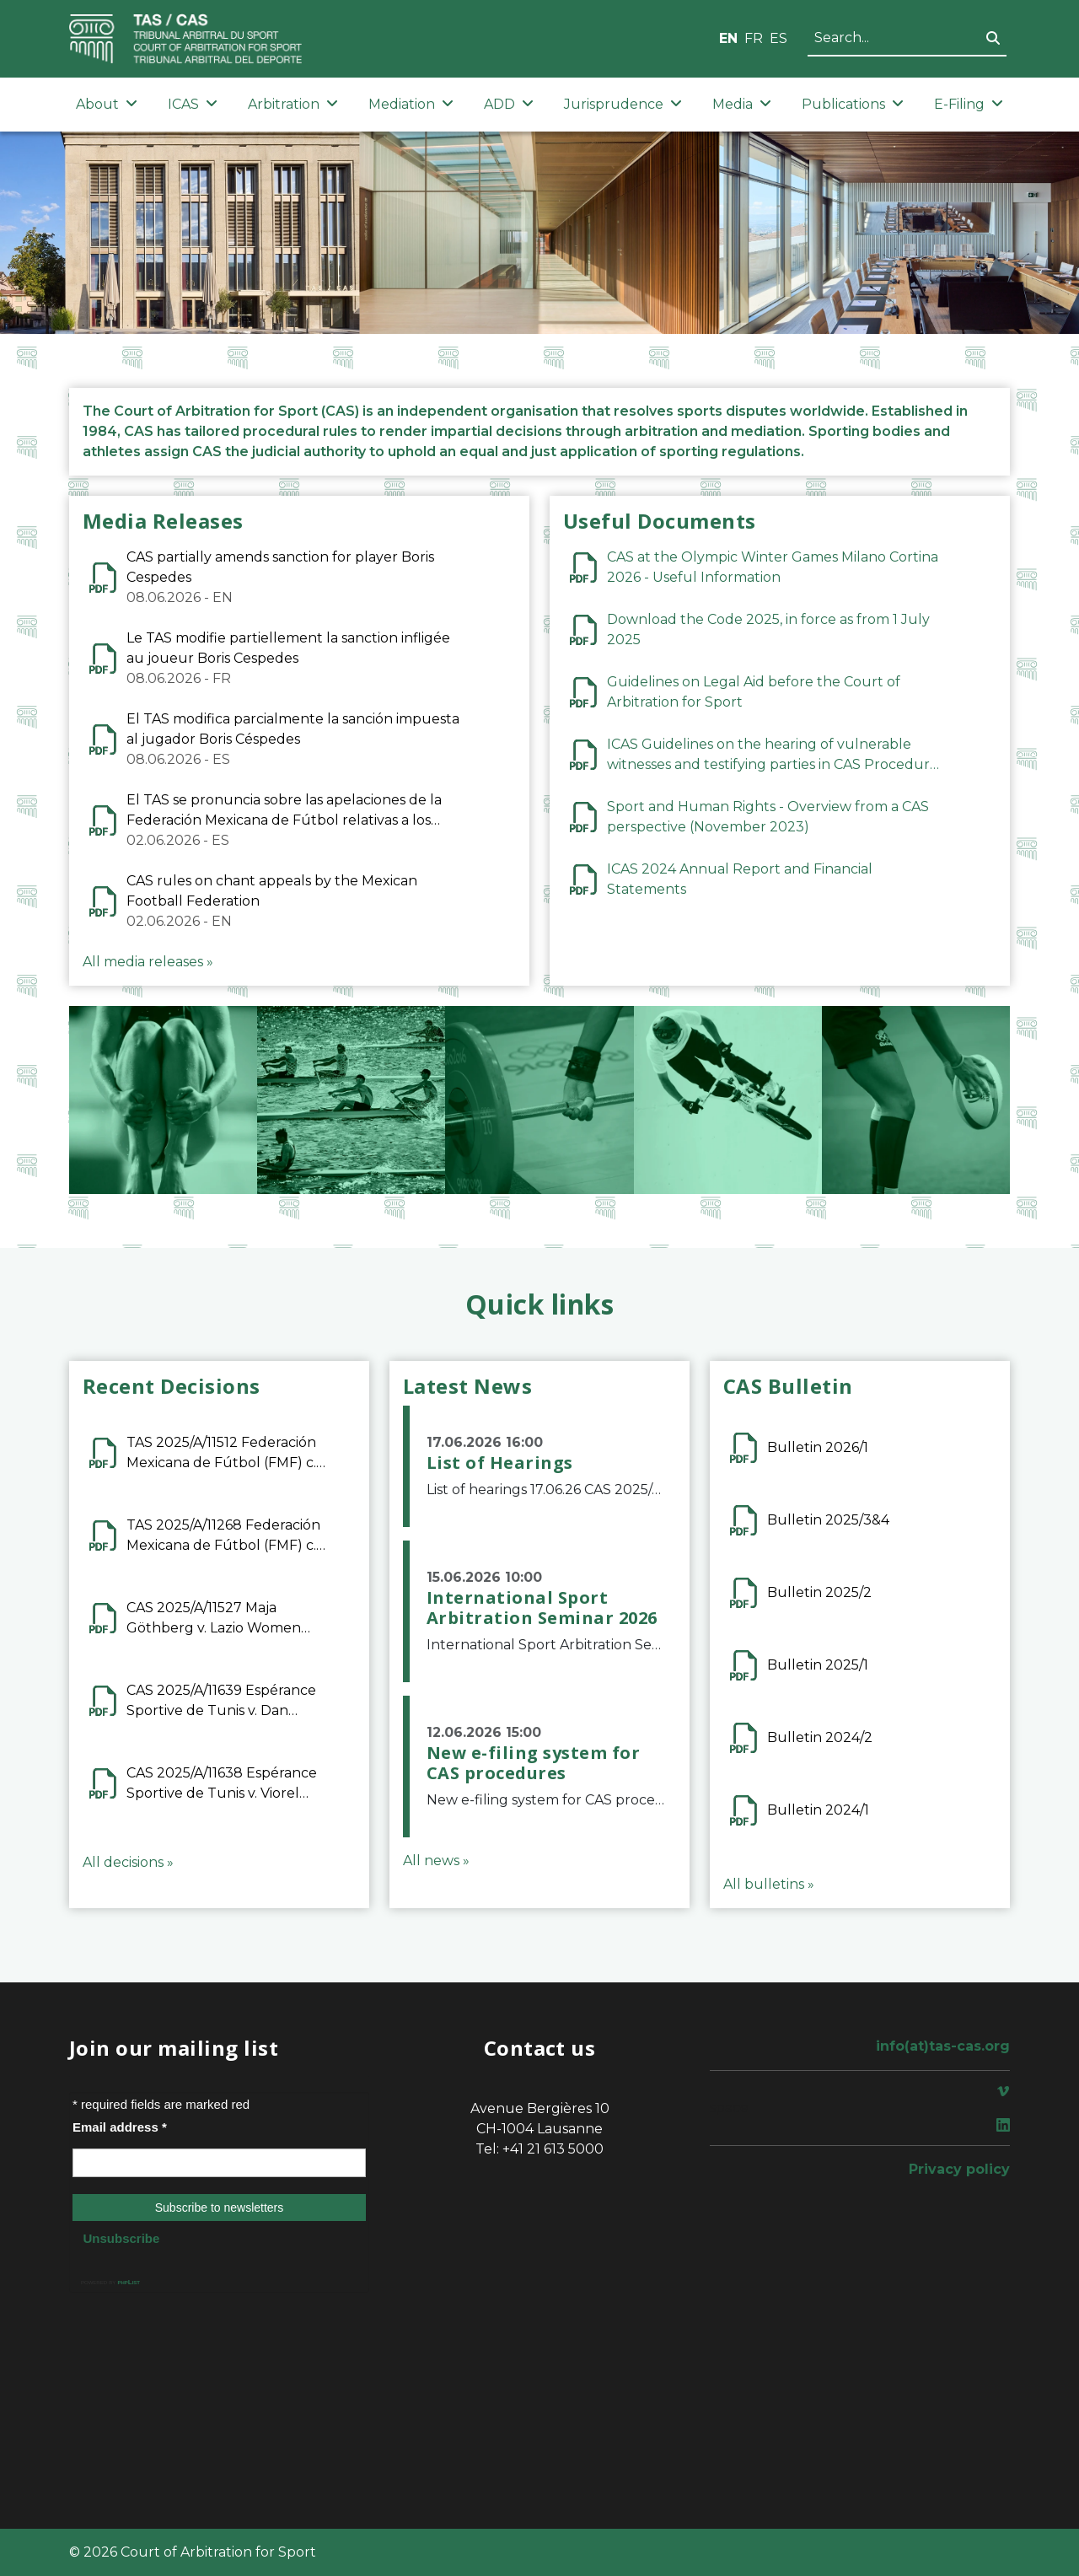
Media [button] (741, 104)
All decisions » (128, 1862)
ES (778, 38)
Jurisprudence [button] (623, 104)
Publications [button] (853, 104)
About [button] (106, 104)
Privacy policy (959, 2169)
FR (753, 38)
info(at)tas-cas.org (943, 2046)
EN (728, 38)
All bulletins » (768, 1884)
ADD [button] (509, 104)
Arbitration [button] (293, 104)
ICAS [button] (192, 104)
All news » (436, 1861)
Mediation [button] (411, 104)
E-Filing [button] (968, 104)
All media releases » (148, 962)
